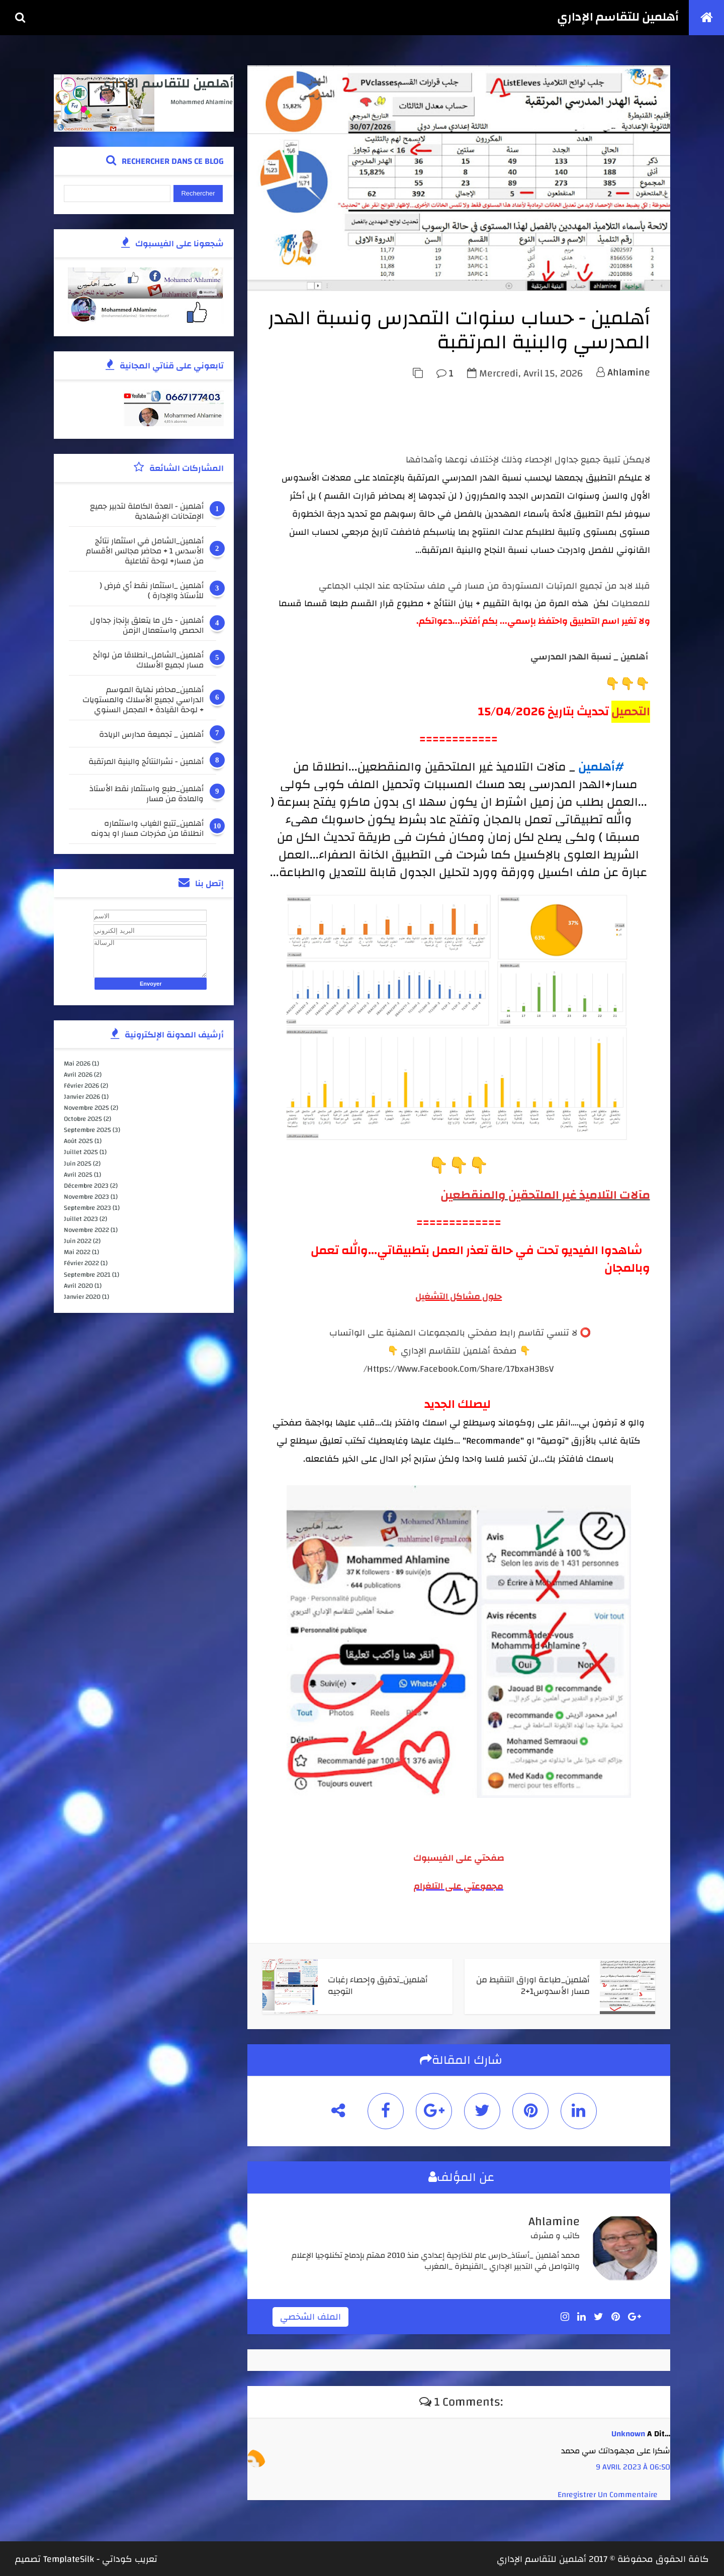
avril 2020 (79, 1285)
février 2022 (82, 1263)
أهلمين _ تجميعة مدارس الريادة (148, 735)
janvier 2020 (82, 1296)
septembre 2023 (88, 1208)
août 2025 (79, 1141)
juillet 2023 (81, 1219)
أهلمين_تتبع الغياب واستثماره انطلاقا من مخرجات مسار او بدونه (144, 828)
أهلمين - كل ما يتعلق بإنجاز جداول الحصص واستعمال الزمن (144, 625)
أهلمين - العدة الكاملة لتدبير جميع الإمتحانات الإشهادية (144, 511)
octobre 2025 (83, 1119)
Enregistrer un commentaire (608, 2492)
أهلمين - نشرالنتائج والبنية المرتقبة (143, 762)
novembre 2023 (87, 1197)
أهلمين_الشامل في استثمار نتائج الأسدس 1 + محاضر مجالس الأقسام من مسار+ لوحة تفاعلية (142, 551)
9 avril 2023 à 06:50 (633, 2465)
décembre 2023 (86, 1185)
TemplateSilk (68, 2557)
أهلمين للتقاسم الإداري (618, 18)
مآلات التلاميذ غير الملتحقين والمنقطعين (545, 1195)
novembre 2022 (87, 1230)
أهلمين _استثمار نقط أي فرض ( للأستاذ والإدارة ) (149, 591)
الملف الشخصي (312, 2315)
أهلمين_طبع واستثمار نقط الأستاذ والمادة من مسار (143, 794)
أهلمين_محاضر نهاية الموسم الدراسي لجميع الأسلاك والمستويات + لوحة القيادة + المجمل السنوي (140, 700)
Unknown (628, 2431)
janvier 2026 (82, 1097)
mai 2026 (77, 1063)
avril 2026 (78, 1075)
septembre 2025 (88, 1130)
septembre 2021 (87, 1274)
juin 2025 (78, 1163)
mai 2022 (77, 1252)
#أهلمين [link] (602, 767)
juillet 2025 (81, 1152)
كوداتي (117, 2557)
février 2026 (82, 1086)
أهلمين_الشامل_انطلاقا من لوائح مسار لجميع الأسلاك (145, 660)
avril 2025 (78, 1174)
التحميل (630, 712)
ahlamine (628, 372)
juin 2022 (78, 1241)
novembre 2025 (87, 1108)
